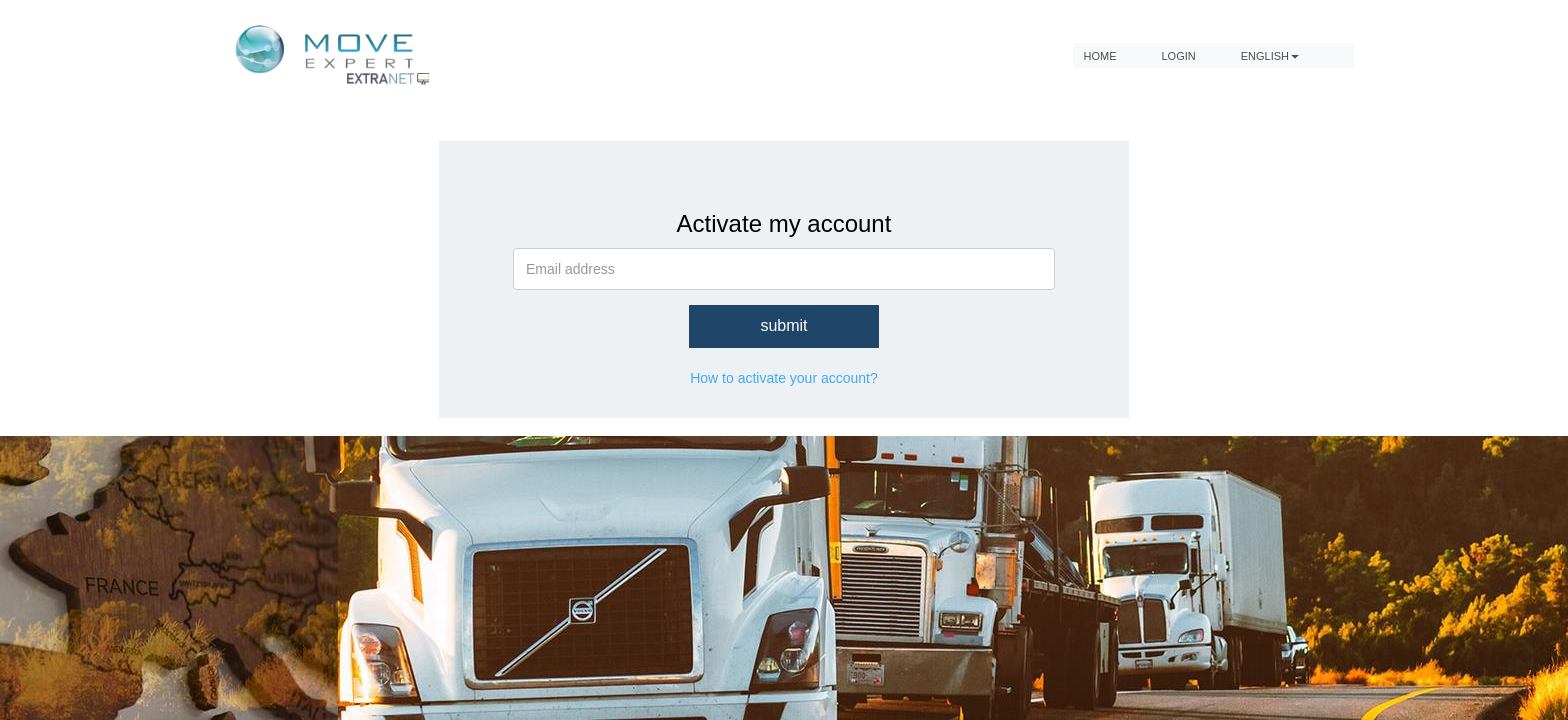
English (1270, 55)
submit (783, 325)
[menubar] (1213, 55)
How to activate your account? (784, 378)
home (1099, 55)
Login (1178, 55)
